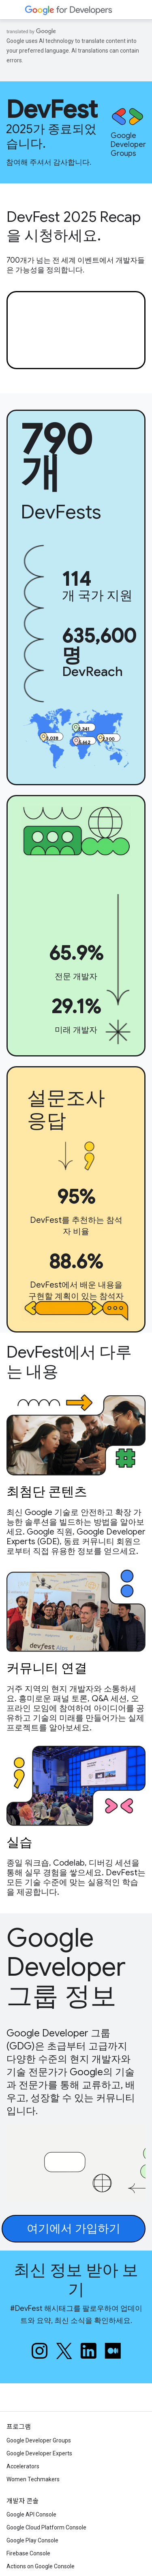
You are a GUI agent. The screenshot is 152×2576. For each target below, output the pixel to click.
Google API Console (31, 2514)
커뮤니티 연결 (46, 1667)
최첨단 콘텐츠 (46, 1491)
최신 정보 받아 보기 (76, 2279)
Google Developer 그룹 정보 (66, 1967)
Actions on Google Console (40, 2566)
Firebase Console (28, 2553)
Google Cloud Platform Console (46, 2527)
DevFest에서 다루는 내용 (68, 1361)
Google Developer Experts (39, 2453)
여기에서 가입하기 (73, 2228)
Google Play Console (32, 2540)
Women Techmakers (33, 2479)
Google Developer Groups (38, 2440)
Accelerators (22, 2466)
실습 (19, 1841)
